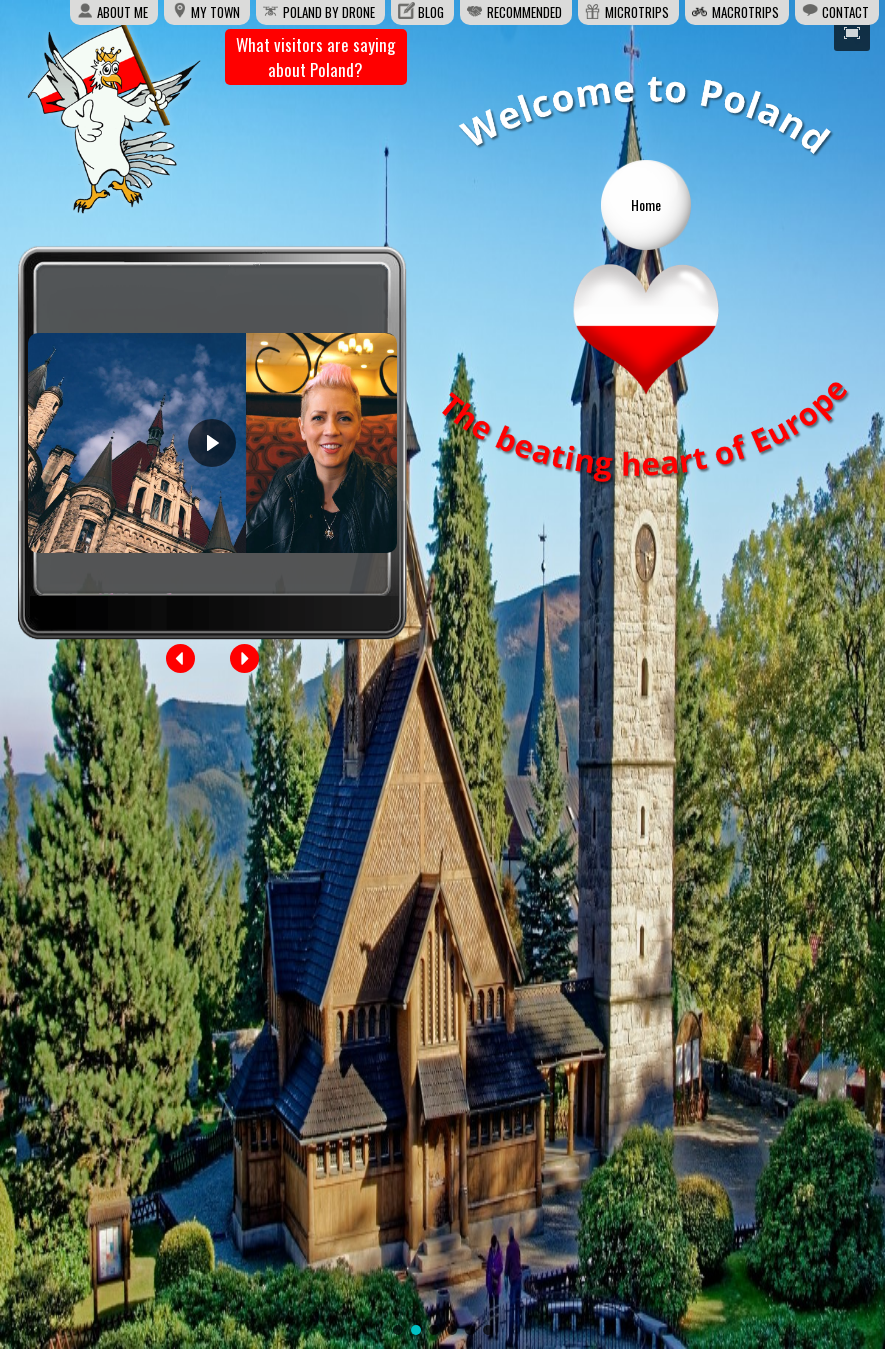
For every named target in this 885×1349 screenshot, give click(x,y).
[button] (181, 659)
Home (646, 204)
